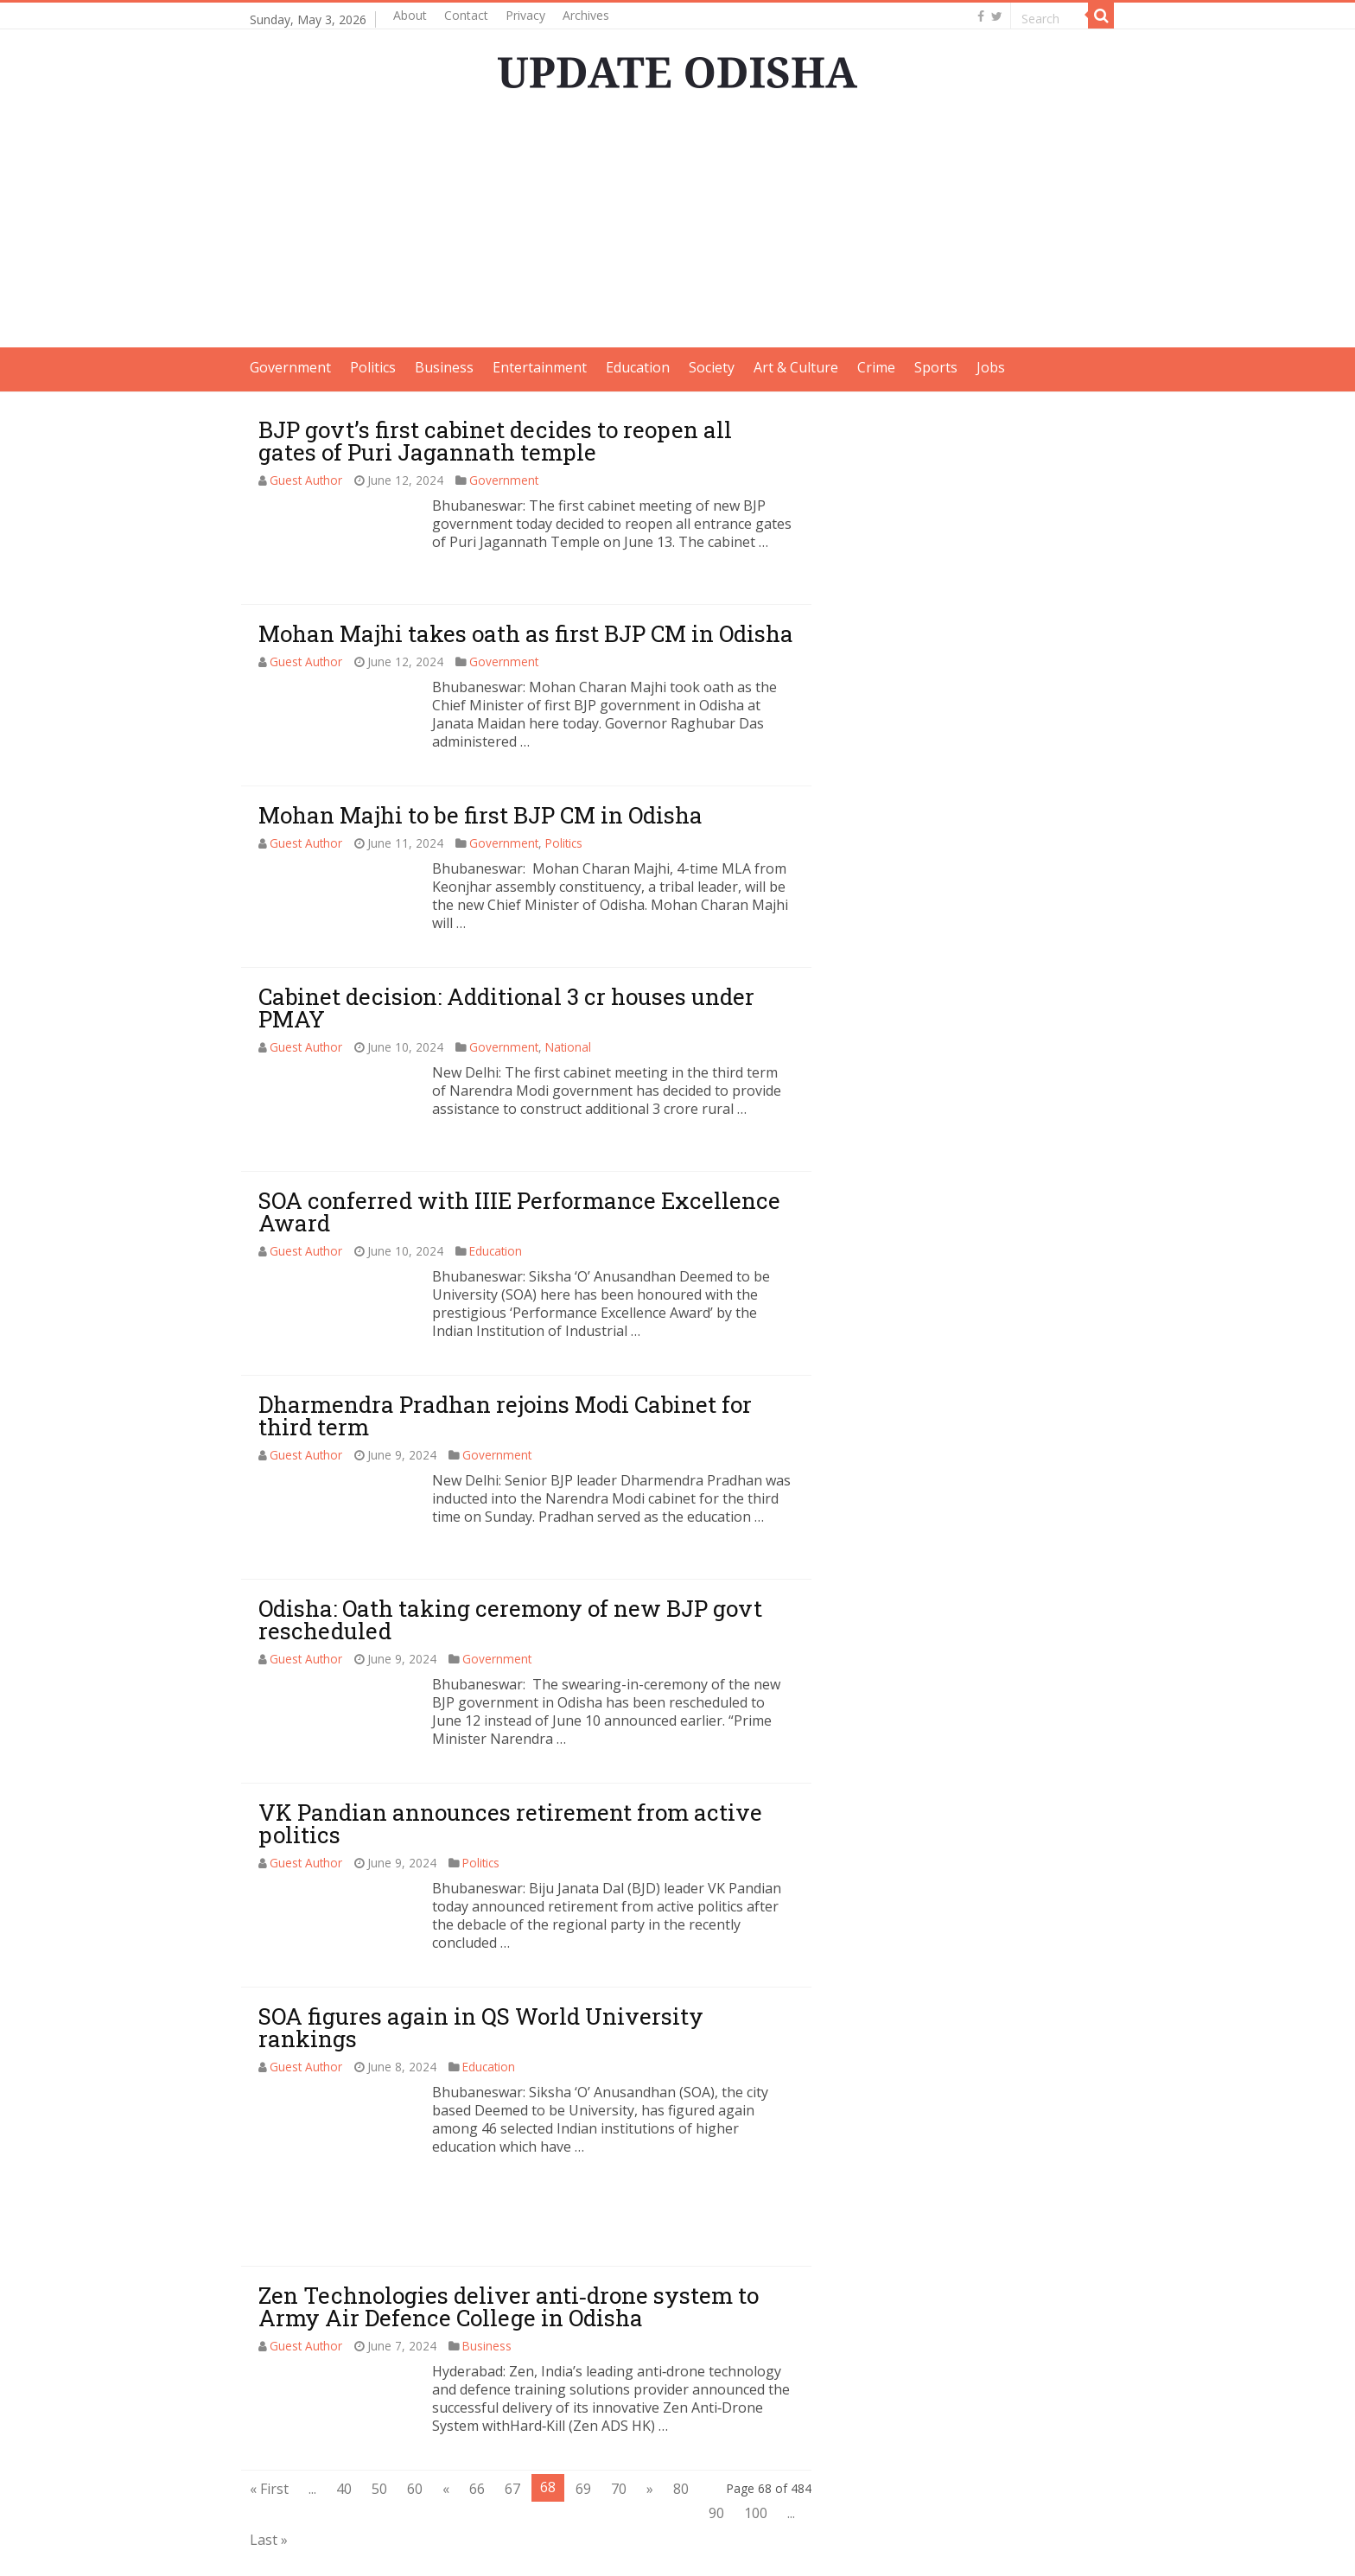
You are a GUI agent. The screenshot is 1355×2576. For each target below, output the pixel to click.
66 (477, 2413)
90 (716, 2437)
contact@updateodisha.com (1025, 2547)
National (568, 1047)
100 (755, 2437)
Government (290, 367)
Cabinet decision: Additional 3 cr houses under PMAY (506, 1008)
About (410, 15)
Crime (876, 367)
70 (619, 2413)
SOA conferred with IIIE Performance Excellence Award (519, 1211)
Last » (269, 2464)
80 (681, 2413)
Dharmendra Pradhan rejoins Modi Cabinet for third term (505, 1415)
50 (379, 2413)
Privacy (525, 15)
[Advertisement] (677, 226)
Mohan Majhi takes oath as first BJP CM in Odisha (525, 633)
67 (512, 2413)
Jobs (990, 367)
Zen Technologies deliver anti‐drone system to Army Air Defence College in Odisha (508, 2231)
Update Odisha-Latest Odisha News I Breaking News (461, 2547)
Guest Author (306, 480)
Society (712, 367)
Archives (586, 15)
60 (415, 2413)
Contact (466, 15)
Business (444, 367)
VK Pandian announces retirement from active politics (510, 1823)
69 (583, 2413)
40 (344, 2413)
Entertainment (540, 367)
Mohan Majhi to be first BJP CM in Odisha (480, 815)
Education (638, 367)
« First (269, 2413)
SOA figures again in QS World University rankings (480, 2027)
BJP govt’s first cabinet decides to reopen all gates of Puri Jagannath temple (495, 441)
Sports (935, 367)
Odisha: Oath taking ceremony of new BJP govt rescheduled (510, 1619)
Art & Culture (796, 367)
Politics (373, 367)
